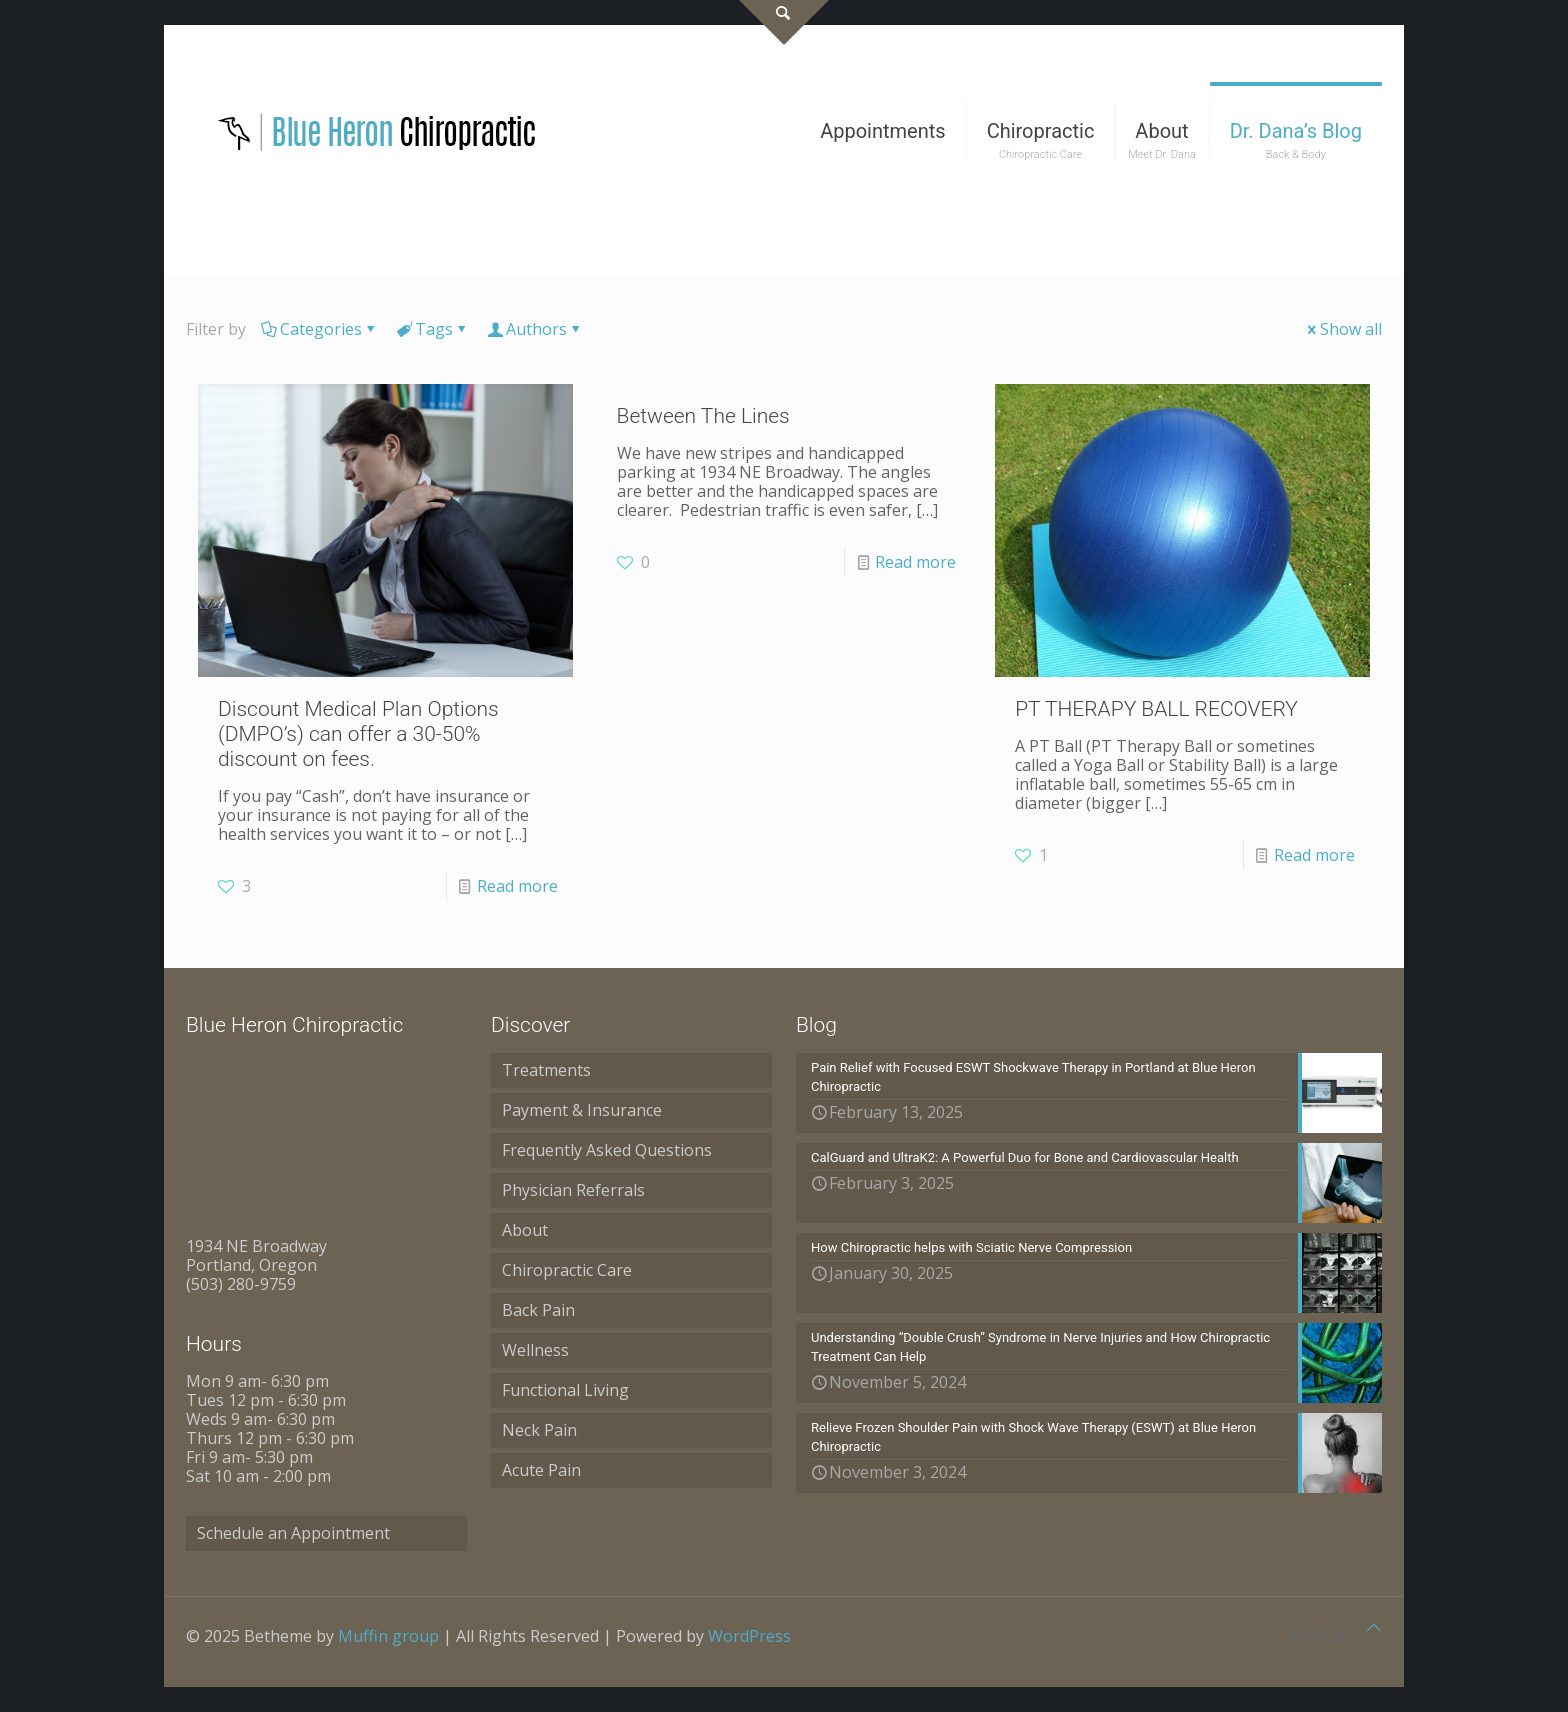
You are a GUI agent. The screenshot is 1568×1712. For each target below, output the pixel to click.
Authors (535, 329)
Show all (1343, 329)
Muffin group (388, 1636)
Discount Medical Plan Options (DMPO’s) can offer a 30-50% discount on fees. (358, 734)
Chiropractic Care (567, 1270)
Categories (319, 329)
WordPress (749, 1636)
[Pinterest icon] (1296, 1636)
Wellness (535, 1350)
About (525, 1230)
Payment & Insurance (582, 1110)
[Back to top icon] (1374, 1627)
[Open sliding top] (784, 22)
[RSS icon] (1338, 1636)
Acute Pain (541, 1470)
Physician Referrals (573, 1190)
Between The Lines (703, 416)
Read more (517, 886)
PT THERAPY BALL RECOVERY (1156, 709)
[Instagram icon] (1317, 1636)
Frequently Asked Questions (607, 1150)
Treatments (546, 1070)
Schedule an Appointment (293, 1533)
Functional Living (565, 1390)
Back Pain (538, 1310)
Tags (432, 329)
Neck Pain (539, 1430)
